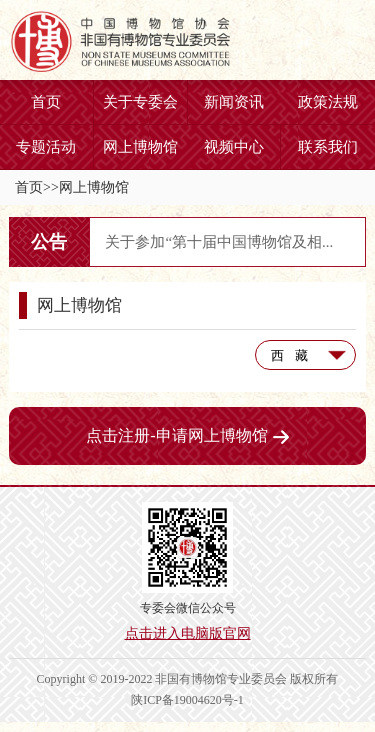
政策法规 (328, 102)
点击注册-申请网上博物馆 (187, 435)
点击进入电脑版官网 (188, 633)
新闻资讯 (234, 102)
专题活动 (46, 147)
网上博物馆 (140, 147)
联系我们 (328, 147)
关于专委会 (140, 102)
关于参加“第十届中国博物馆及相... (219, 242)
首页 (46, 102)
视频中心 (234, 147)
